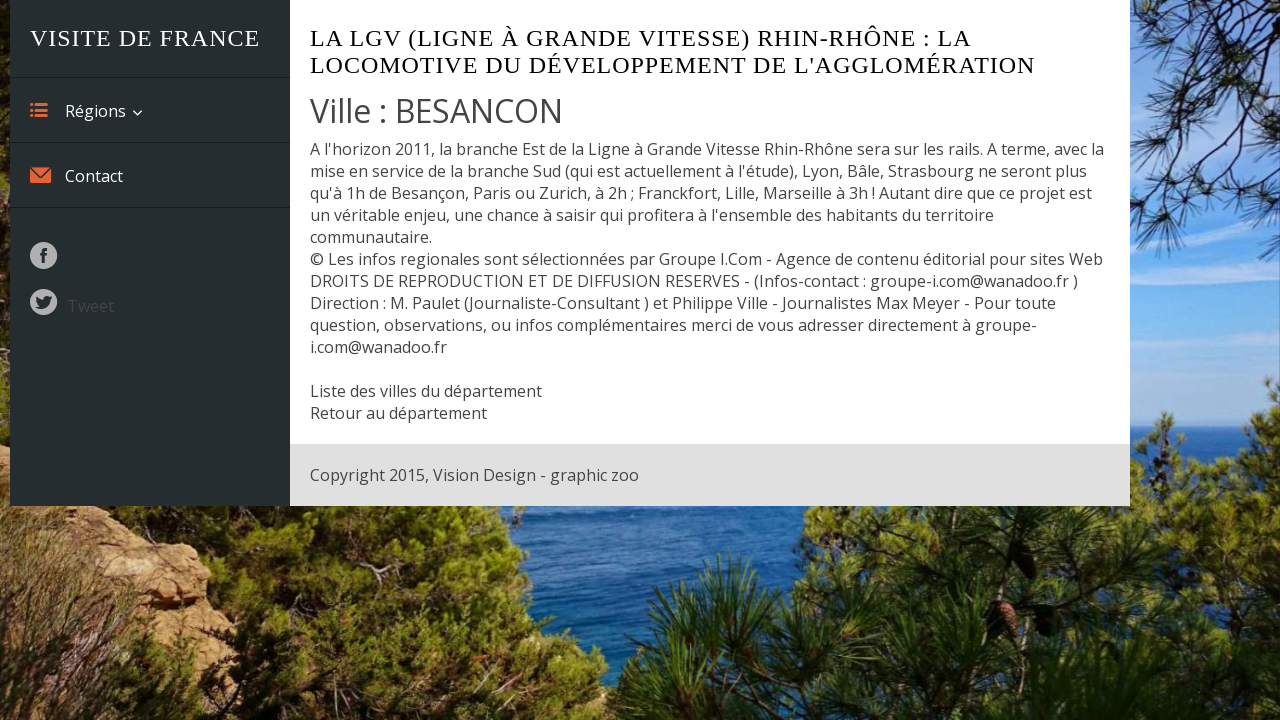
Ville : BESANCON (436, 110)
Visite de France (145, 38)
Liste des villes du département (426, 391)
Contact (76, 175)
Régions (78, 110)
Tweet (90, 306)
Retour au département (398, 413)
